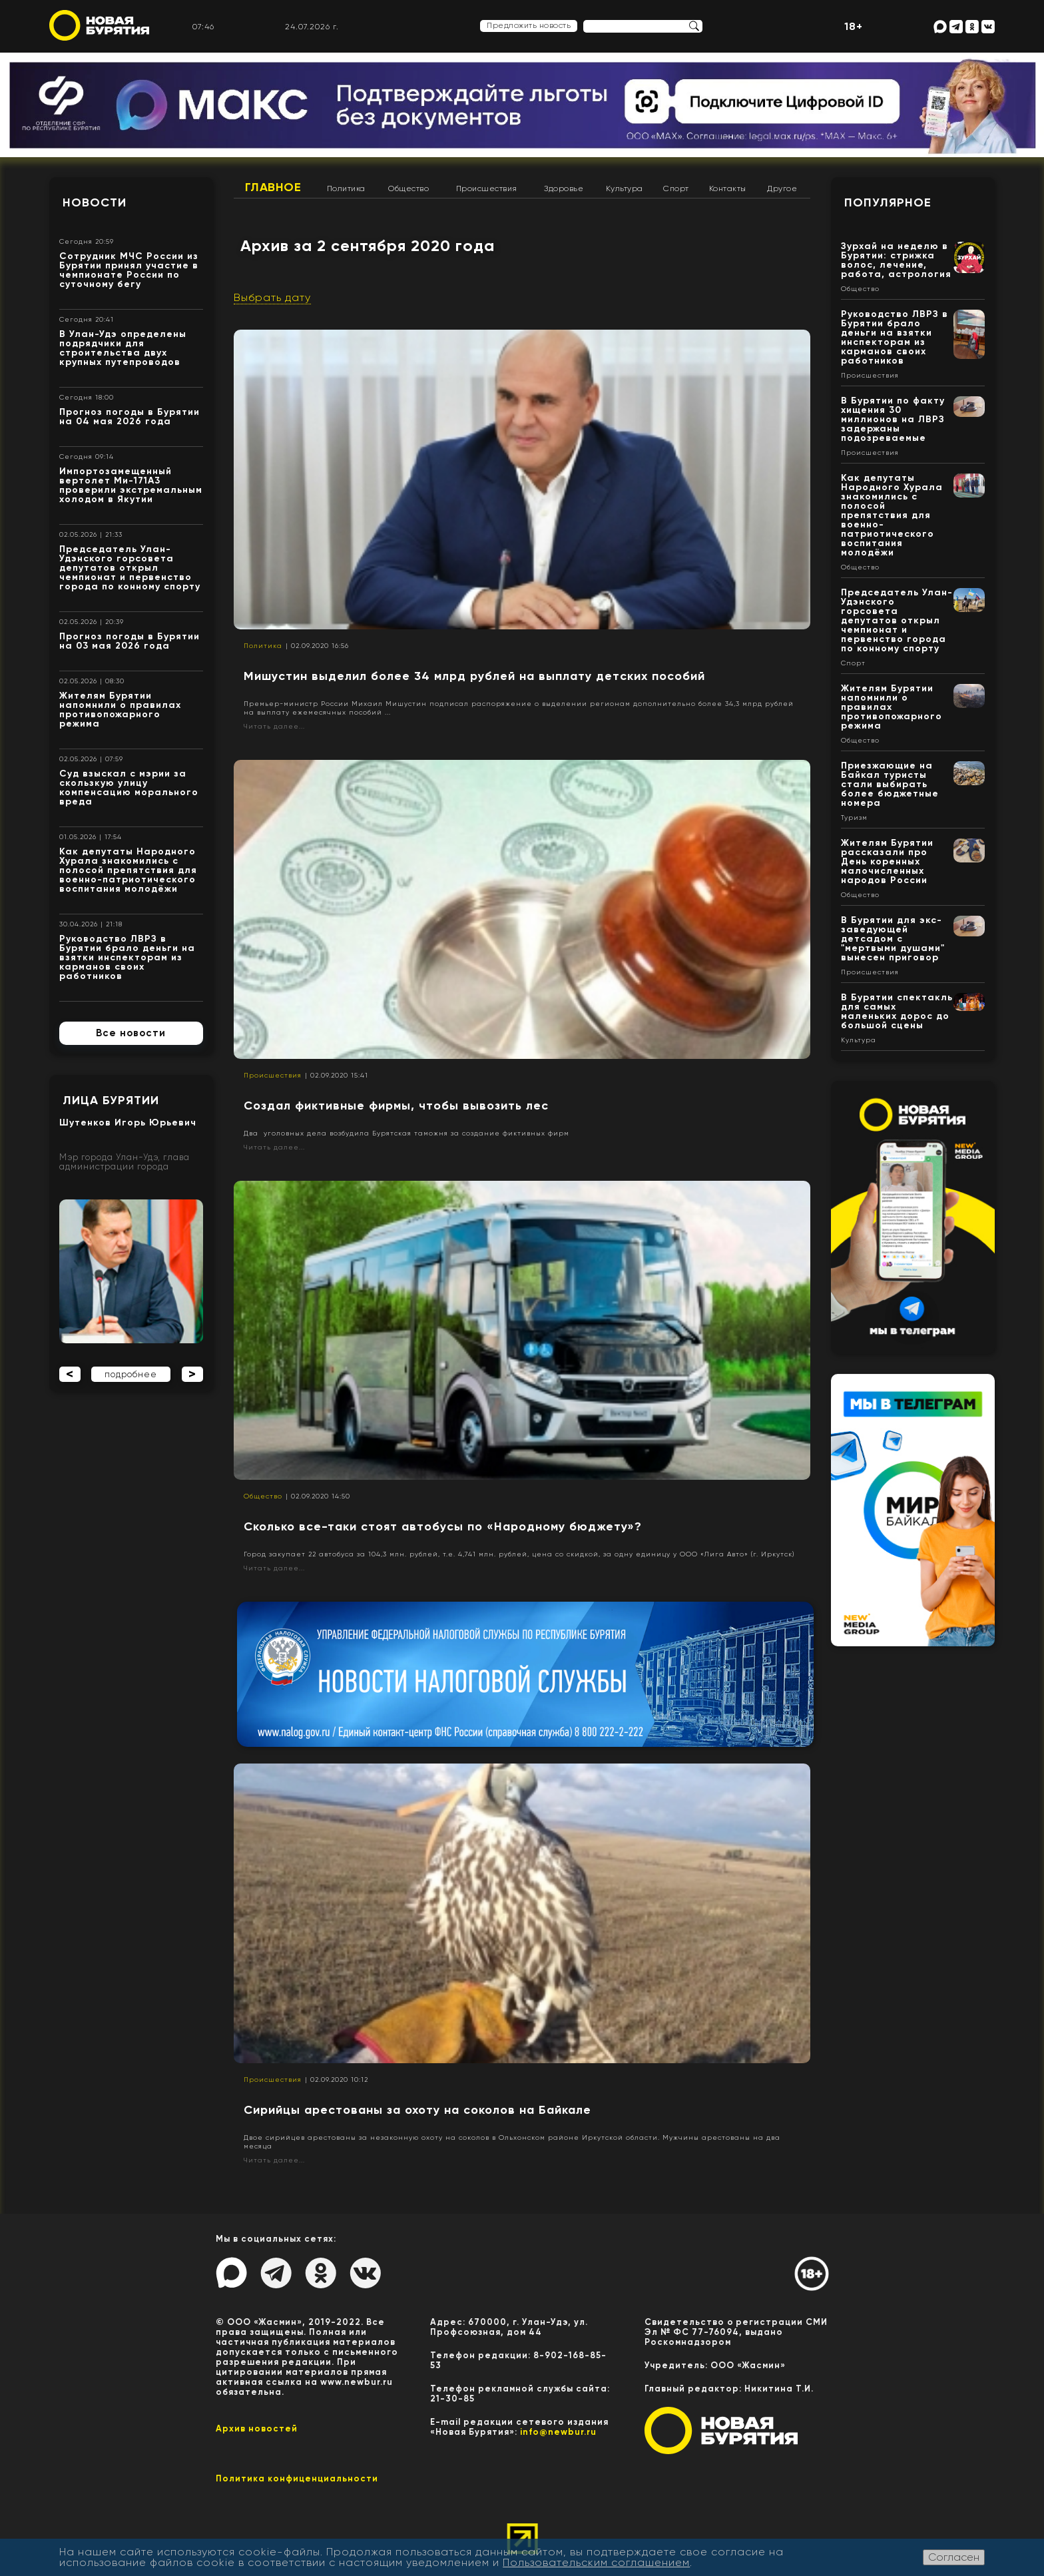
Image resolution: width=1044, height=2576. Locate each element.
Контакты (727, 188)
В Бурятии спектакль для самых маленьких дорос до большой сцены (897, 1011)
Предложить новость (529, 25)
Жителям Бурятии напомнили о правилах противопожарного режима (120, 709)
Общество (408, 188)
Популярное (887, 202)
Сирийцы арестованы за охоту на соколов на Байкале (417, 2109)
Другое (782, 188)
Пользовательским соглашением (596, 2562)
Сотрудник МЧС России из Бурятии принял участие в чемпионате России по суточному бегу (128, 270)
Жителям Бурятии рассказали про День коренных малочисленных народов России (887, 861)
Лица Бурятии (111, 1100)
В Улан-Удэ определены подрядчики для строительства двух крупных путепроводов (122, 348)
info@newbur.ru (558, 2432)
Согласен (953, 2557)
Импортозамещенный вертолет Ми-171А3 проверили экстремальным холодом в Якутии (130, 485)
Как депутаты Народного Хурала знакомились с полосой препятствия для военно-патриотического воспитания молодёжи (128, 870)
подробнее (131, 1374)
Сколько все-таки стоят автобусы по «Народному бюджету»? (443, 1526)
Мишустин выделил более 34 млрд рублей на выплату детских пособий (474, 676)
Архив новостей (257, 2428)
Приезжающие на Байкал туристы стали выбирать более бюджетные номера (890, 784)
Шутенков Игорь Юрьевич (127, 1122)
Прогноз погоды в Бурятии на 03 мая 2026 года (129, 641)
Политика (346, 188)
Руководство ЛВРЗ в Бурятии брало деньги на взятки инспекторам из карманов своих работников (127, 957)
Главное (273, 187)
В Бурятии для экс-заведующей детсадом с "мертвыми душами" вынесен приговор (893, 938)
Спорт (676, 188)
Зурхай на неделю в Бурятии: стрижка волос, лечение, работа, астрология (896, 260)
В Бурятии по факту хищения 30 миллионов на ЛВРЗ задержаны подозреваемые (893, 419)
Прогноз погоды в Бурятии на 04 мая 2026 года (129, 416)
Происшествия (486, 188)
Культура (624, 188)
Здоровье (563, 188)
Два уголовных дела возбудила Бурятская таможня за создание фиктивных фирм (406, 1133)
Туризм (854, 817)
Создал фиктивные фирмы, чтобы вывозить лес (396, 1105)
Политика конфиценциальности (297, 2478)
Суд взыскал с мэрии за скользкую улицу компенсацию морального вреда (128, 787)
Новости (95, 202)
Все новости (131, 1033)
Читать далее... (274, 726)
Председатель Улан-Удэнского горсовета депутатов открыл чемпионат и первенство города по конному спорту (129, 567)
